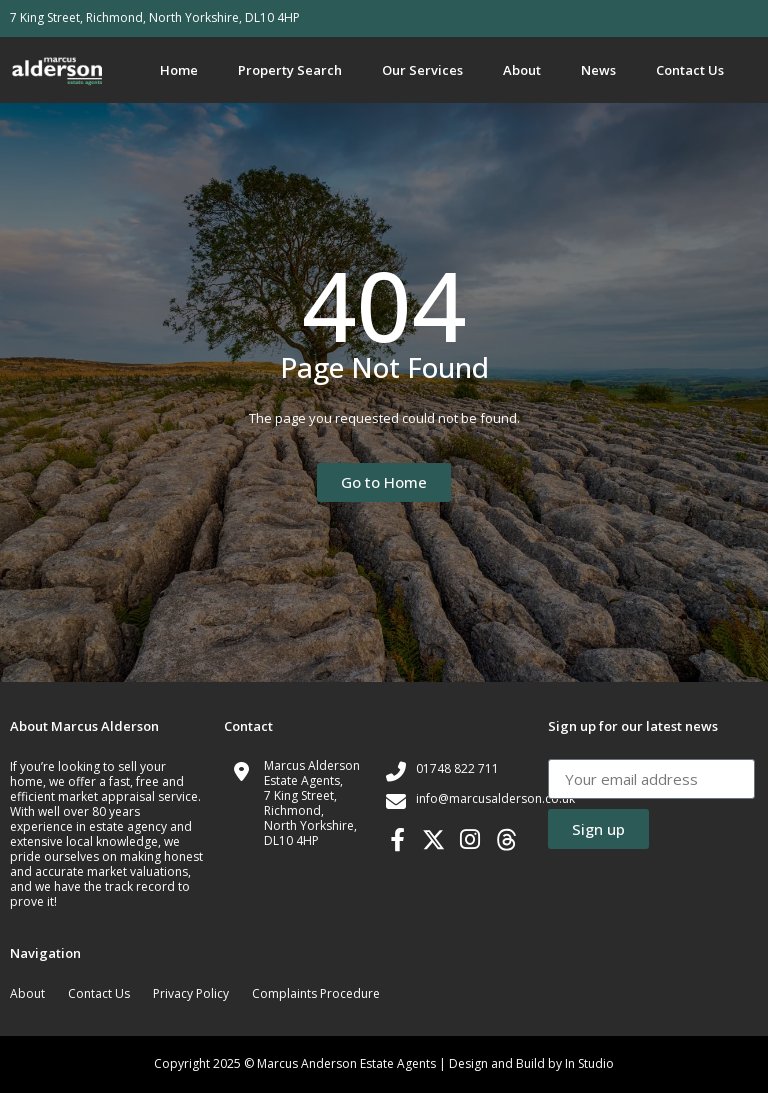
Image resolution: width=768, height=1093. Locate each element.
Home (179, 70)
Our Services (422, 70)
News (598, 70)
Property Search (290, 70)
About (522, 70)
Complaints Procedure (316, 993)
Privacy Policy (191, 993)
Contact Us (690, 70)
